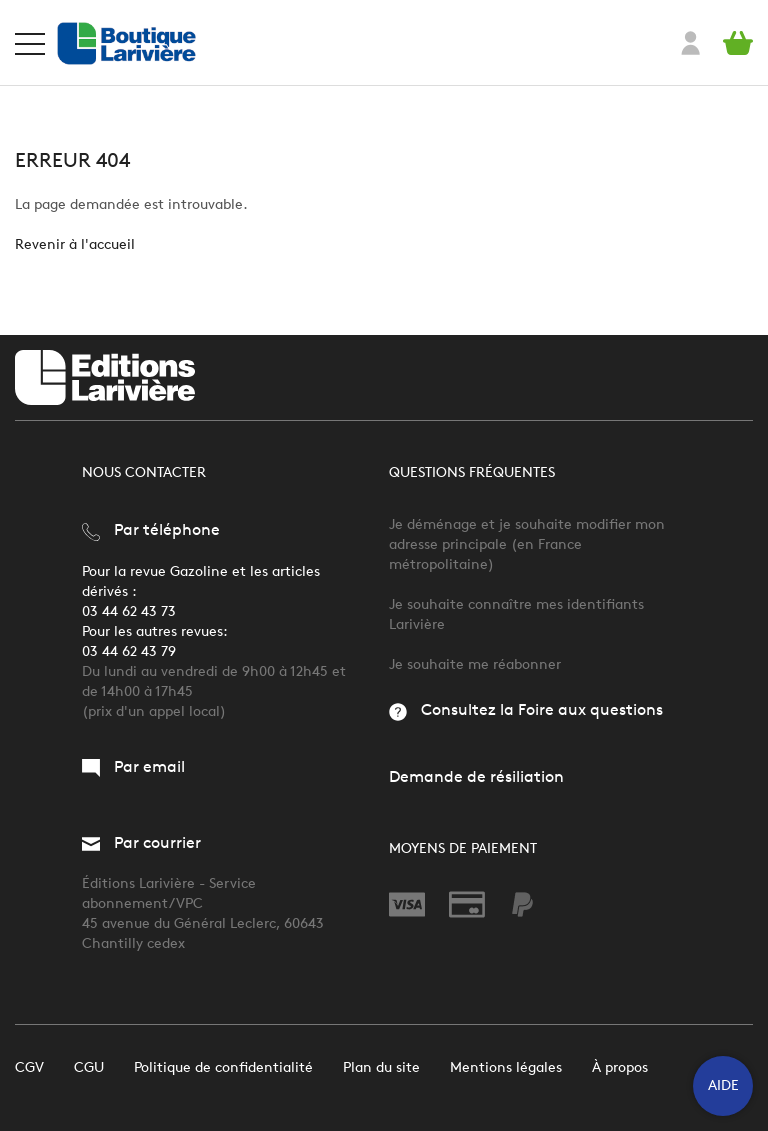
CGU (89, 1067)
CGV (29, 1067)
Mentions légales (506, 1067)
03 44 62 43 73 (129, 611)
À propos (620, 1067)
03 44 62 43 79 (129, 651)
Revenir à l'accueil (75, 244)
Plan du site (381, 1067)
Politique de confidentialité (223, 1067)
